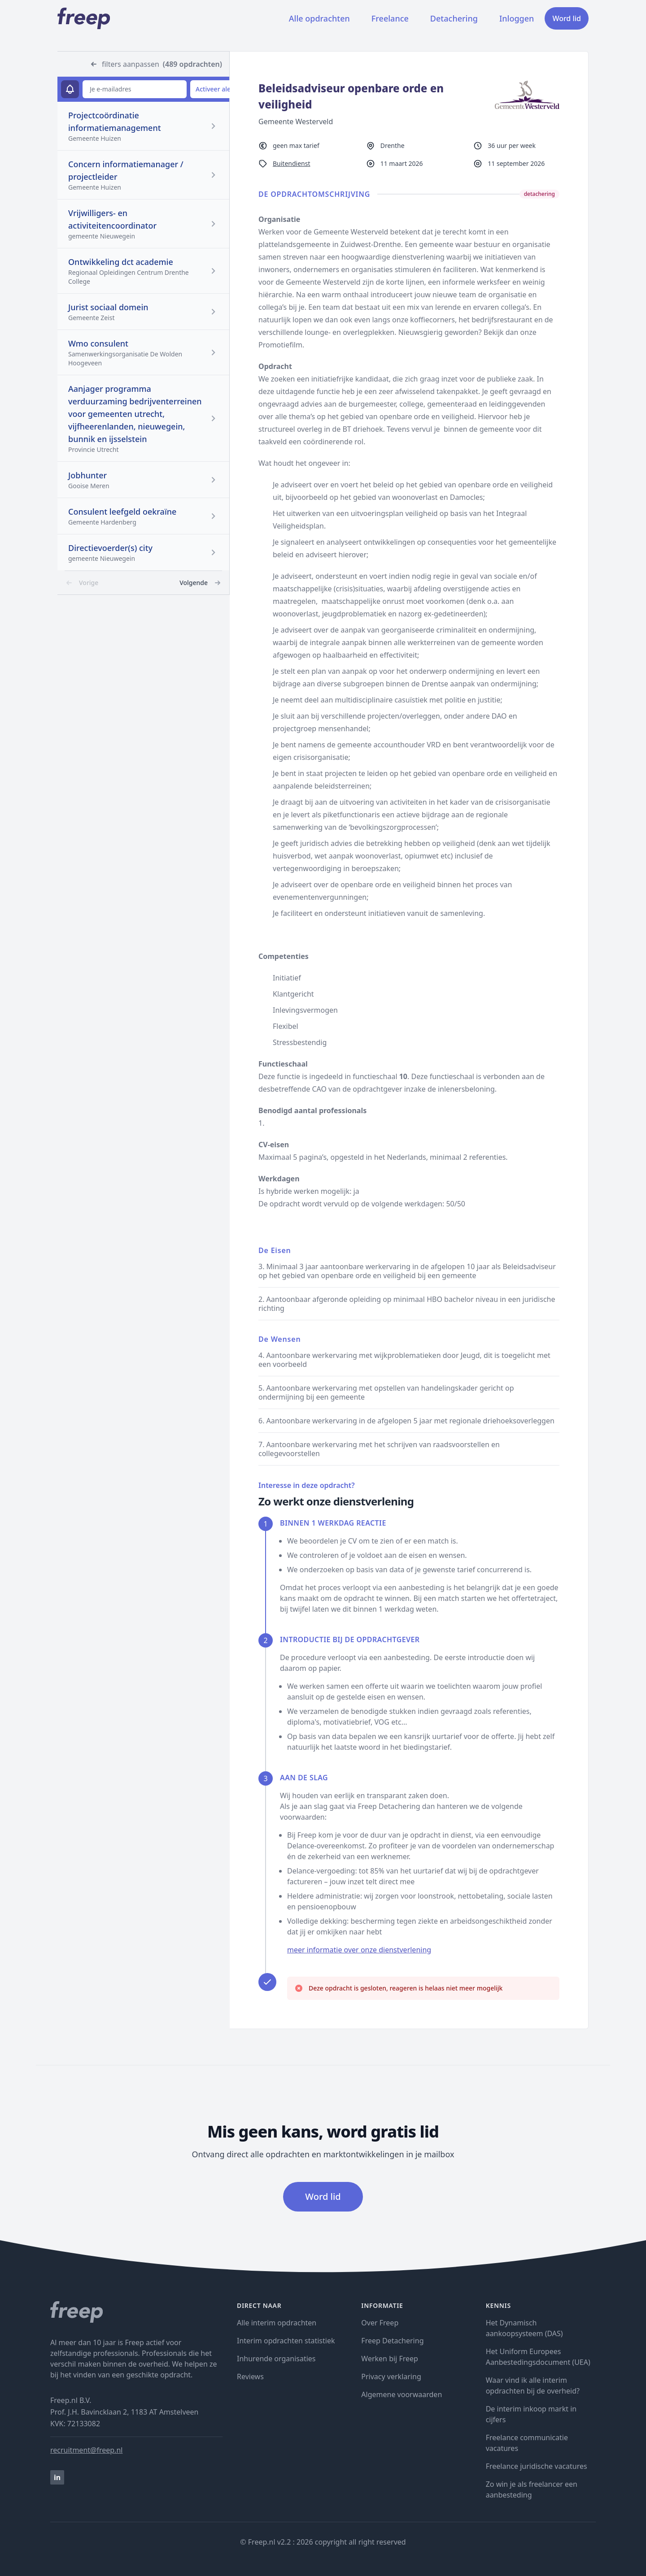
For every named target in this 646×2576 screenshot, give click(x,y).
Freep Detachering (392, 2341)
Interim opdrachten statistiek (286, 2341)
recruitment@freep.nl (86, 2450)
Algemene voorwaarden (401, 2394)
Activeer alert (216, 89)
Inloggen (516, 18)
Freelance (390, 18)
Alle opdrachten (319, 18)
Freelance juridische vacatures (536, 2466)
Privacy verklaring (391, 2376)
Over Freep (379, 2323)
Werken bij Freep (389, 2359)
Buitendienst (291, 163)
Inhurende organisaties (276, 2359)
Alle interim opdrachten (276, 2323)
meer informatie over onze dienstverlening (359, 1950)
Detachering (454, 18)
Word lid (566, 18)
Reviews (250, 2376)
